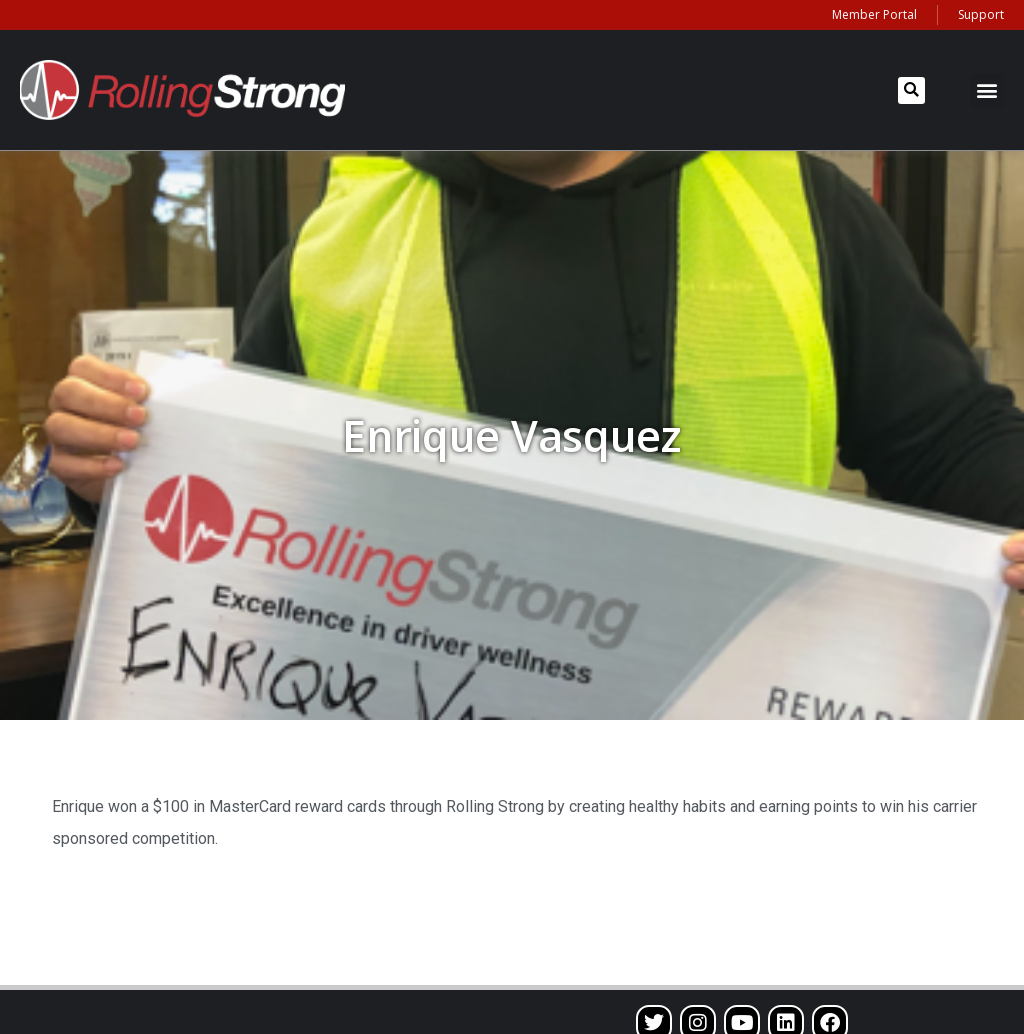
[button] (911, 90)
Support (981, 14)
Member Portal (874, 14)
